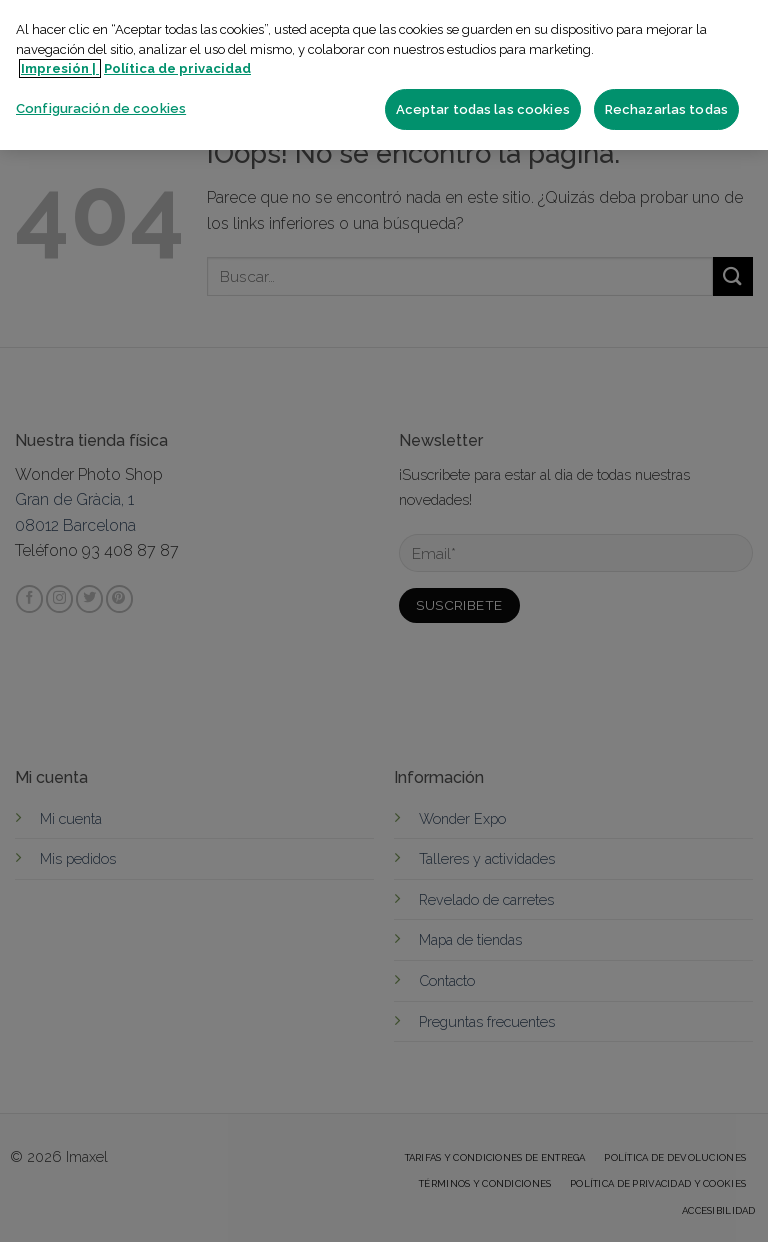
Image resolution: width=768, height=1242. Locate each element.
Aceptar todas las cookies (483, 109)
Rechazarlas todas (666, 109)
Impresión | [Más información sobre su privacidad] (60, 68)
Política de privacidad (177, 68)
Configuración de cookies (101, 108)
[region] (384, 75)
